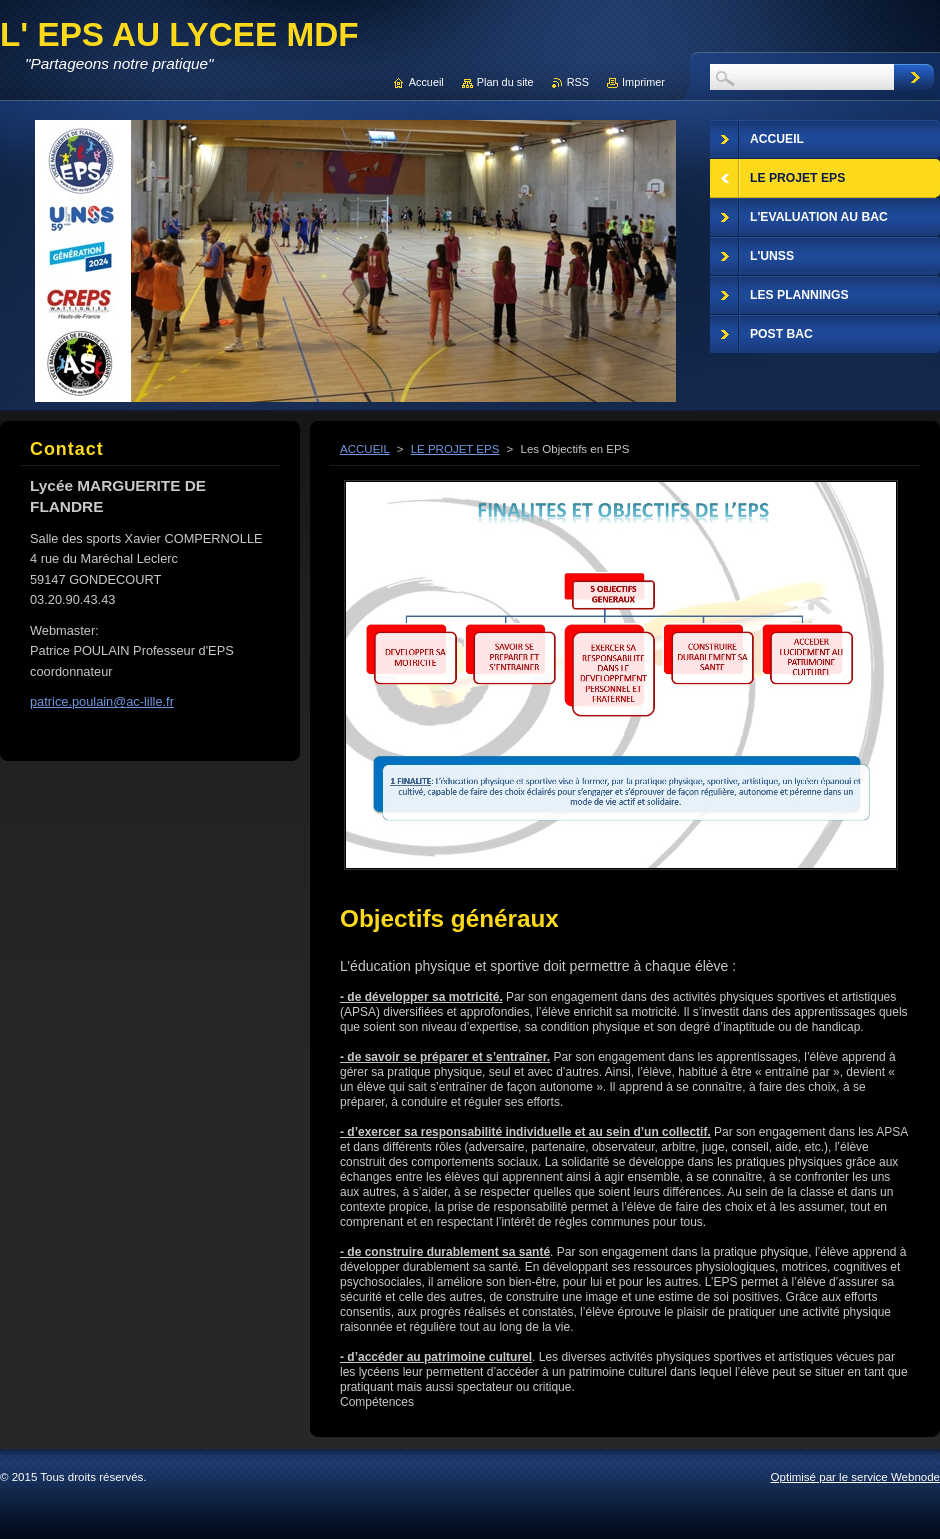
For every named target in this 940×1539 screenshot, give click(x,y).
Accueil (426, 82)
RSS (578, 82)
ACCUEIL (365, 449)
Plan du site (505, 82)
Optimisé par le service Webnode (855, 1477)
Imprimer (643, 82)
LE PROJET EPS (455, 449)
